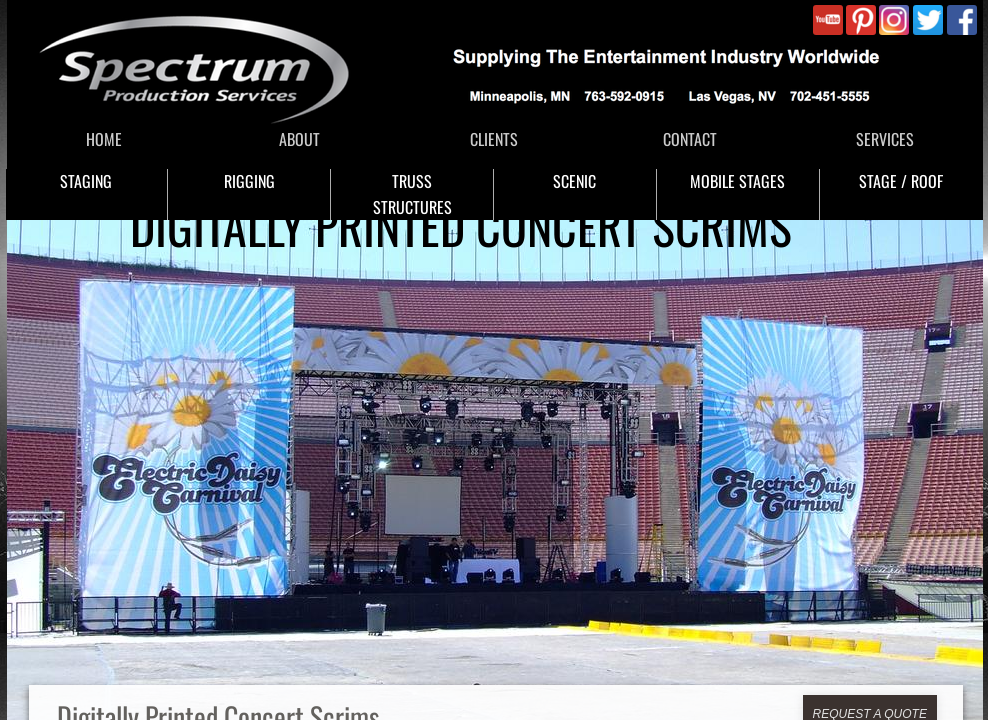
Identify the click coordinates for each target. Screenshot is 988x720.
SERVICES (885, 139)
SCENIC (574, 181)
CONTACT (690, 139)
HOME (104, 139)
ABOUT (299, 139)
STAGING (86, 181)
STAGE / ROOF (901, 181)
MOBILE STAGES (737, 181)
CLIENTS (494, 139)
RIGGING (249, 181)
